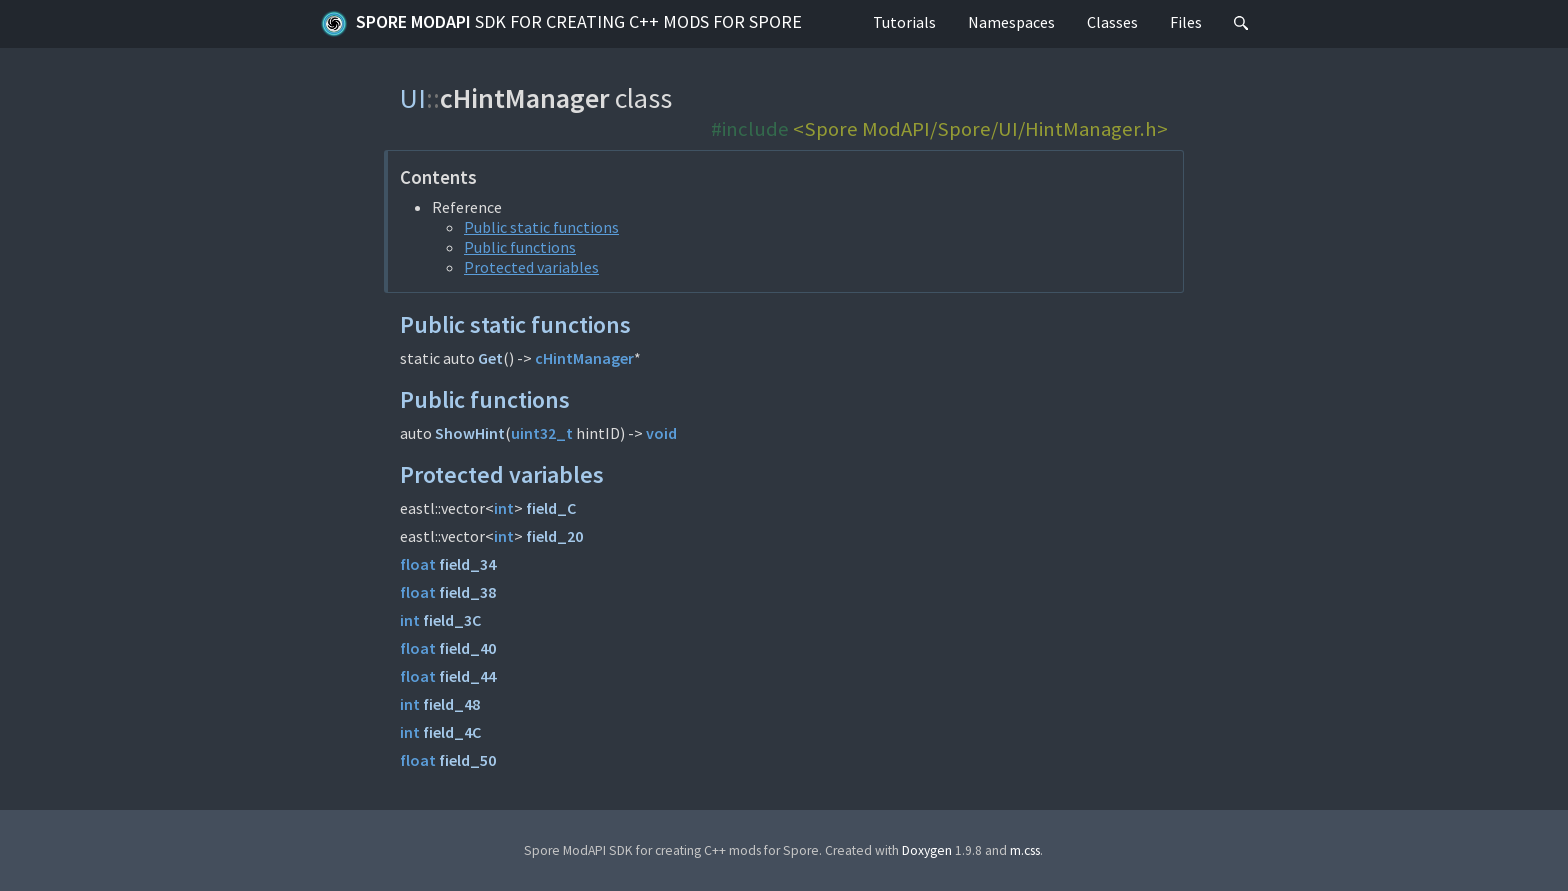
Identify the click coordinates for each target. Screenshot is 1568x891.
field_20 (554, 536)
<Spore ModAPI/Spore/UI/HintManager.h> (980, 129)
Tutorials (904, 22)
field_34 (467, 564)
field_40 (467, 648)
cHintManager (584, 358)
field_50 (467, 760)
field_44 (467, 676)
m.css (1025, 850)
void (661, 433)
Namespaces (1011, 22)
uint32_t (542, 433)
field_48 (451, 704)
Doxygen (927, 850)
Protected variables (531, 267)
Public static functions (541, 227)
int (504, 508)
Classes (1112, 22)
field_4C (452, 732)
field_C (551, 508)
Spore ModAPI (561, 24)
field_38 (467, 592)
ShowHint (470, 433)
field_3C (452, 620)
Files (1186, 22)
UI (413, 98)
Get (490, 358)
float (418, 564)
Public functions (520, 247)
